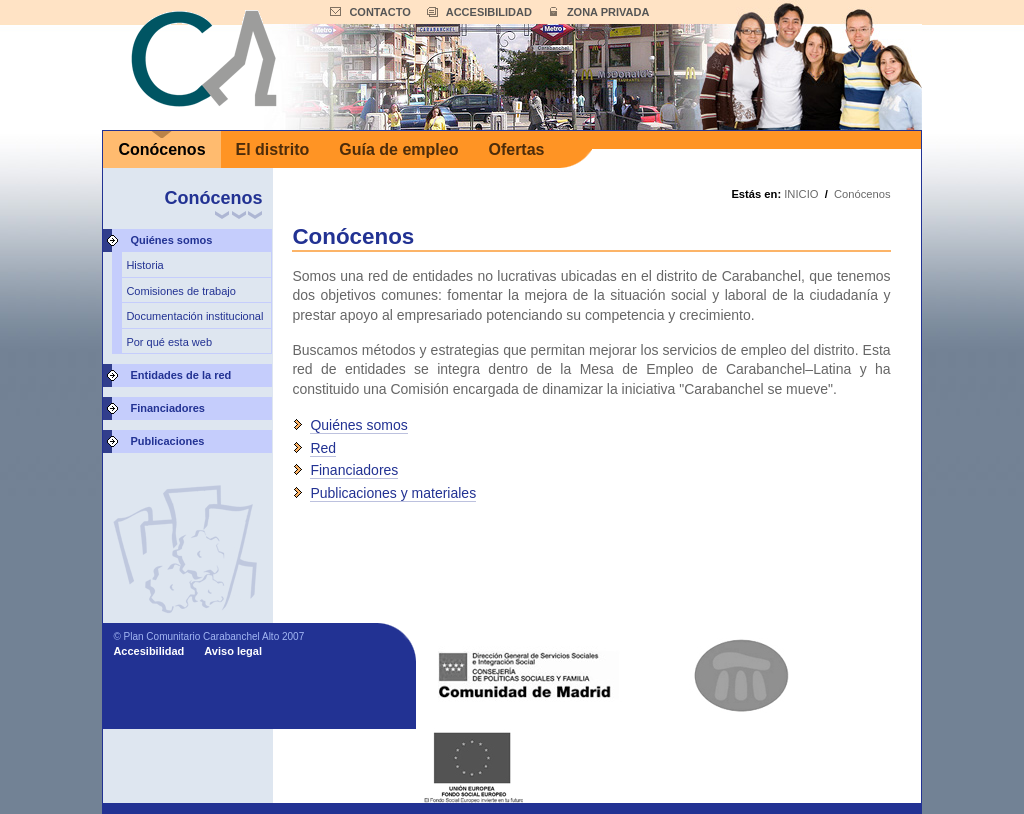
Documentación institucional (194, 316)
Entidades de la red (180, 375)
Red (323, 448)
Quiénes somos (171, 240)
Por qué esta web (169, 342)
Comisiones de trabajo (180, 291)
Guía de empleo (398, 149)
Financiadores (167, 408)
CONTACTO (379, 12)
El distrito (273, 149)
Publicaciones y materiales (393, 493)
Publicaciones (167, 441)
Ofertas (516, 149)
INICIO (801, 194)
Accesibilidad (148, 651)
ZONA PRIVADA (608, 12)
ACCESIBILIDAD (489, 12)
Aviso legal (233, 651)
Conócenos (161, 149)
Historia (144, 265)
